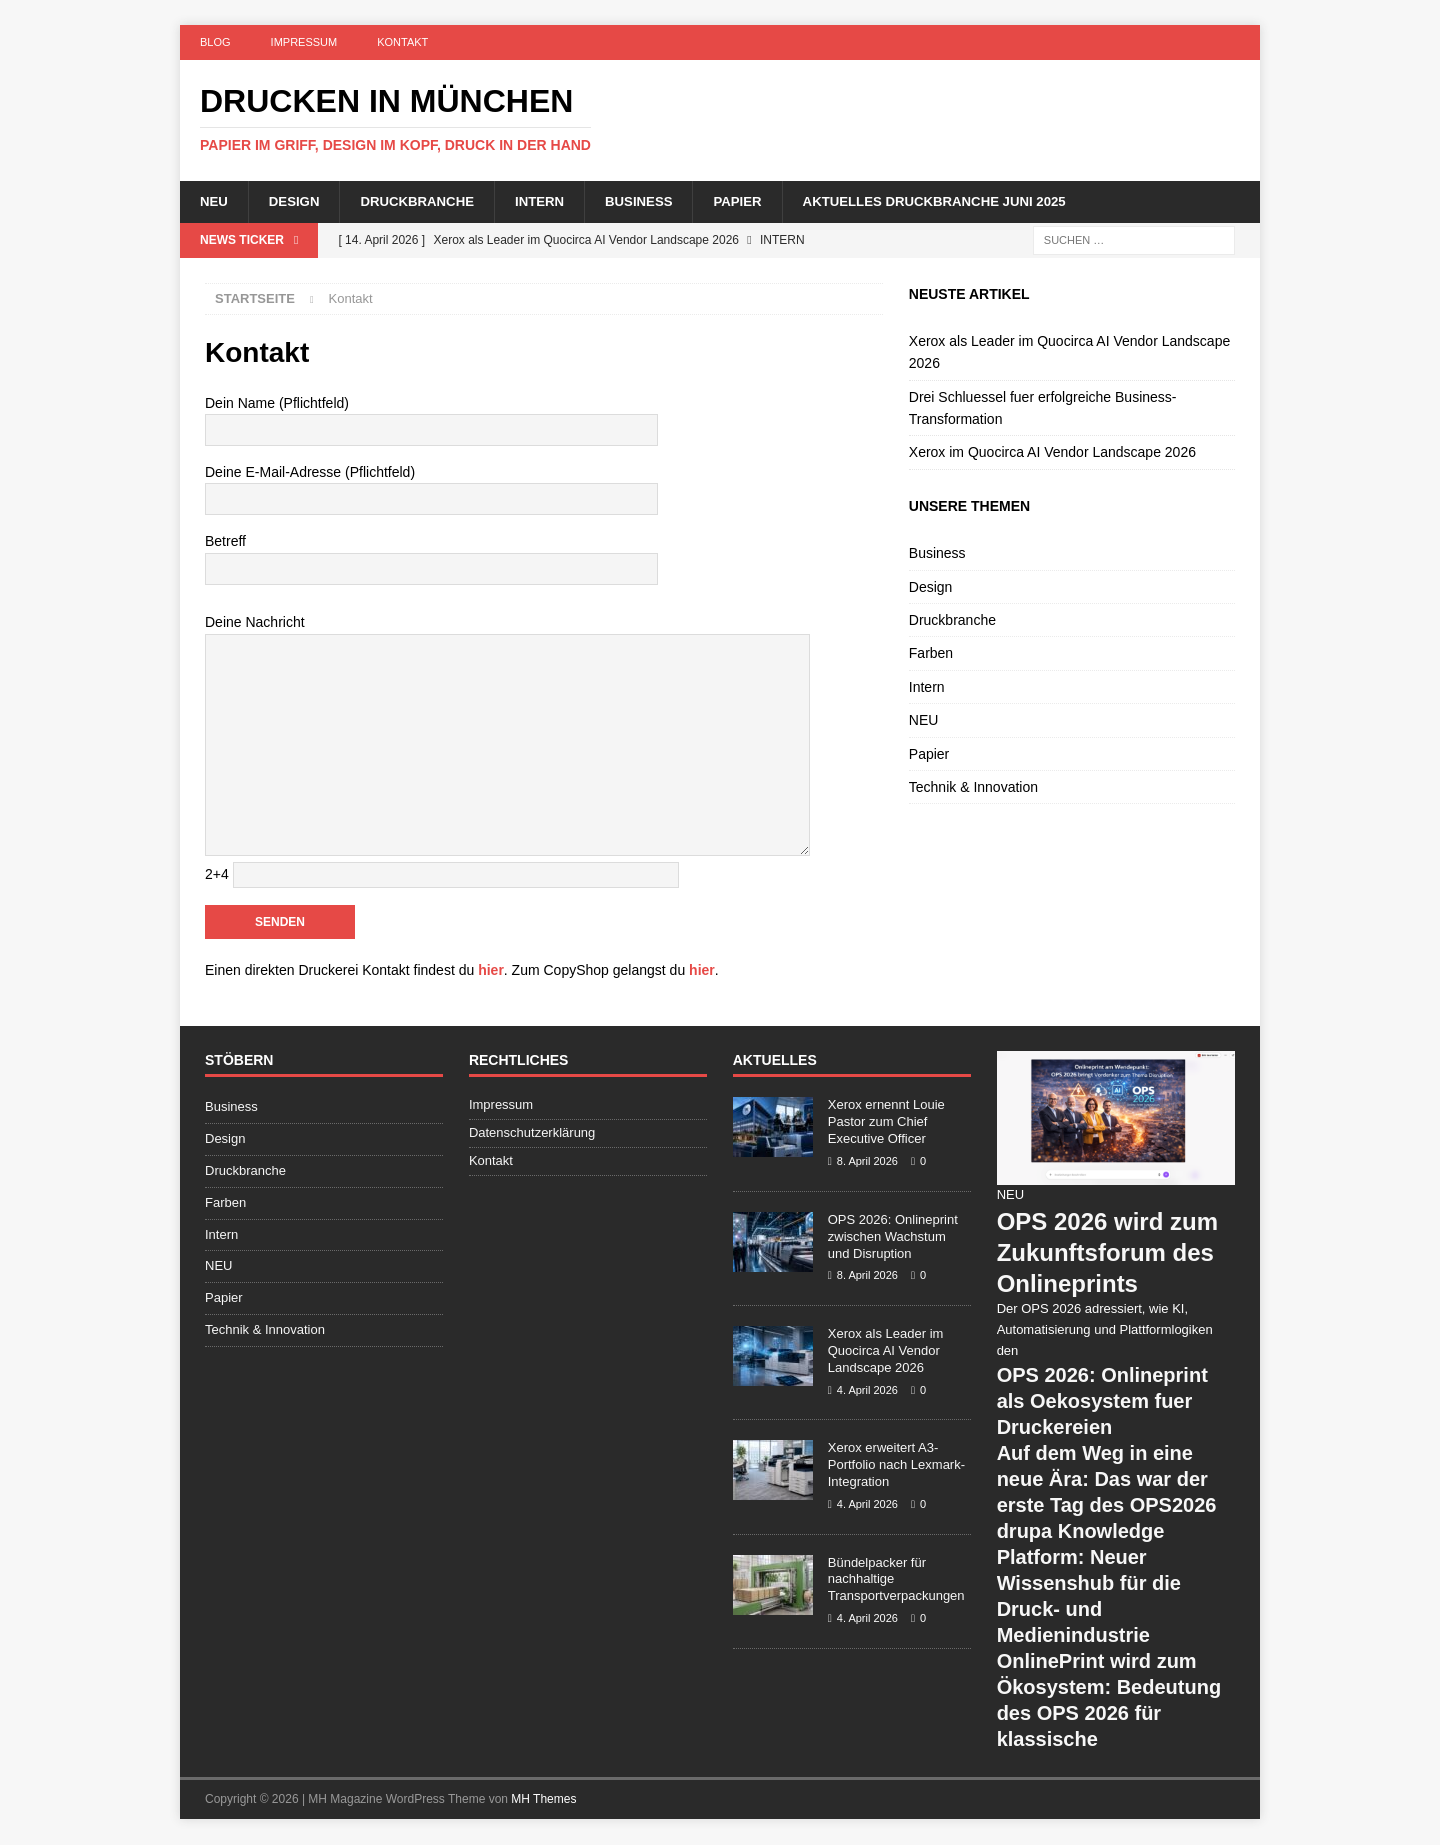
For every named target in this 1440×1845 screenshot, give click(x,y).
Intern (553, 202)
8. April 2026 (867, 1162)
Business (656, 202)
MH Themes (543, 1800)
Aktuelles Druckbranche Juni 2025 (964, 202)
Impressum (304, 42)
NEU (215, 202)
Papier (758, 202)
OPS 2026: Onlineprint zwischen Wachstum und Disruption (893, 1237)
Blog (215, 42)
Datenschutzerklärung (532, 1134)
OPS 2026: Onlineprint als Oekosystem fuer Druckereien (1102, 1402)
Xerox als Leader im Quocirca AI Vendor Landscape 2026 (886, 1351)
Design (298, 202)
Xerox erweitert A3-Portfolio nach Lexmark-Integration (896, 1466)
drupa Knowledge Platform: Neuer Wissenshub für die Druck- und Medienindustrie (1089, 1584)
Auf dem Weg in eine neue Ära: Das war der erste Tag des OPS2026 (1107, 1480)
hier (491, 971)
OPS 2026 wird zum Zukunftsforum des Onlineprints (1107, 1253)
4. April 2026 (867, 1391)
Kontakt (402, 42)
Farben (931, 655)
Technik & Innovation (973, 788)
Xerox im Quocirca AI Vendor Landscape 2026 (1052, 454)
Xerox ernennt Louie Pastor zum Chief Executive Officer (886, 1123)
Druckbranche (425, 202)
